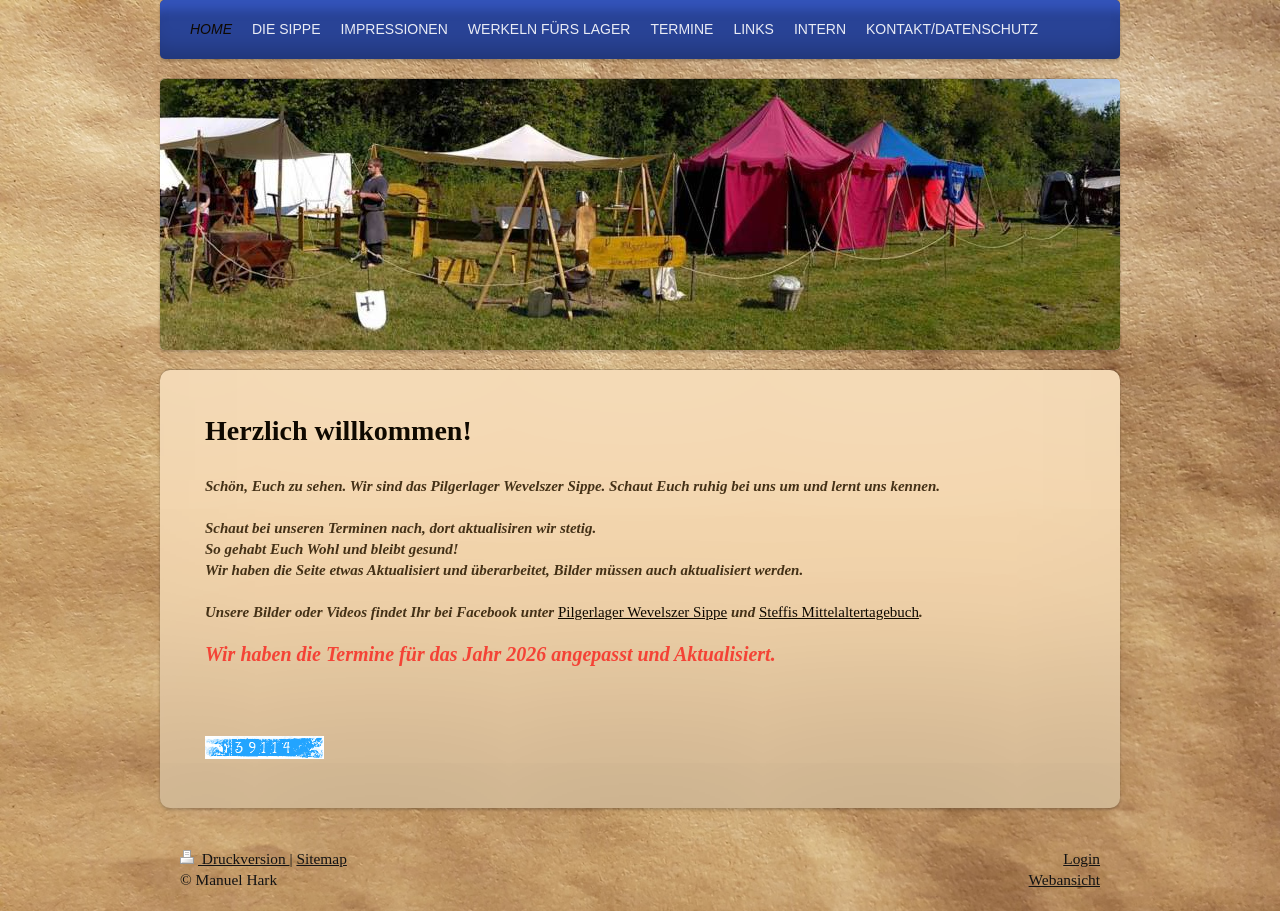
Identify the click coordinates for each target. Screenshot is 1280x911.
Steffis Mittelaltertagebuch (839, 612)
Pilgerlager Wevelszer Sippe (642, 612)
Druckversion (234, 858)
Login (1081, 858)
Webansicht (1064, 879)
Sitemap (321, 858)
